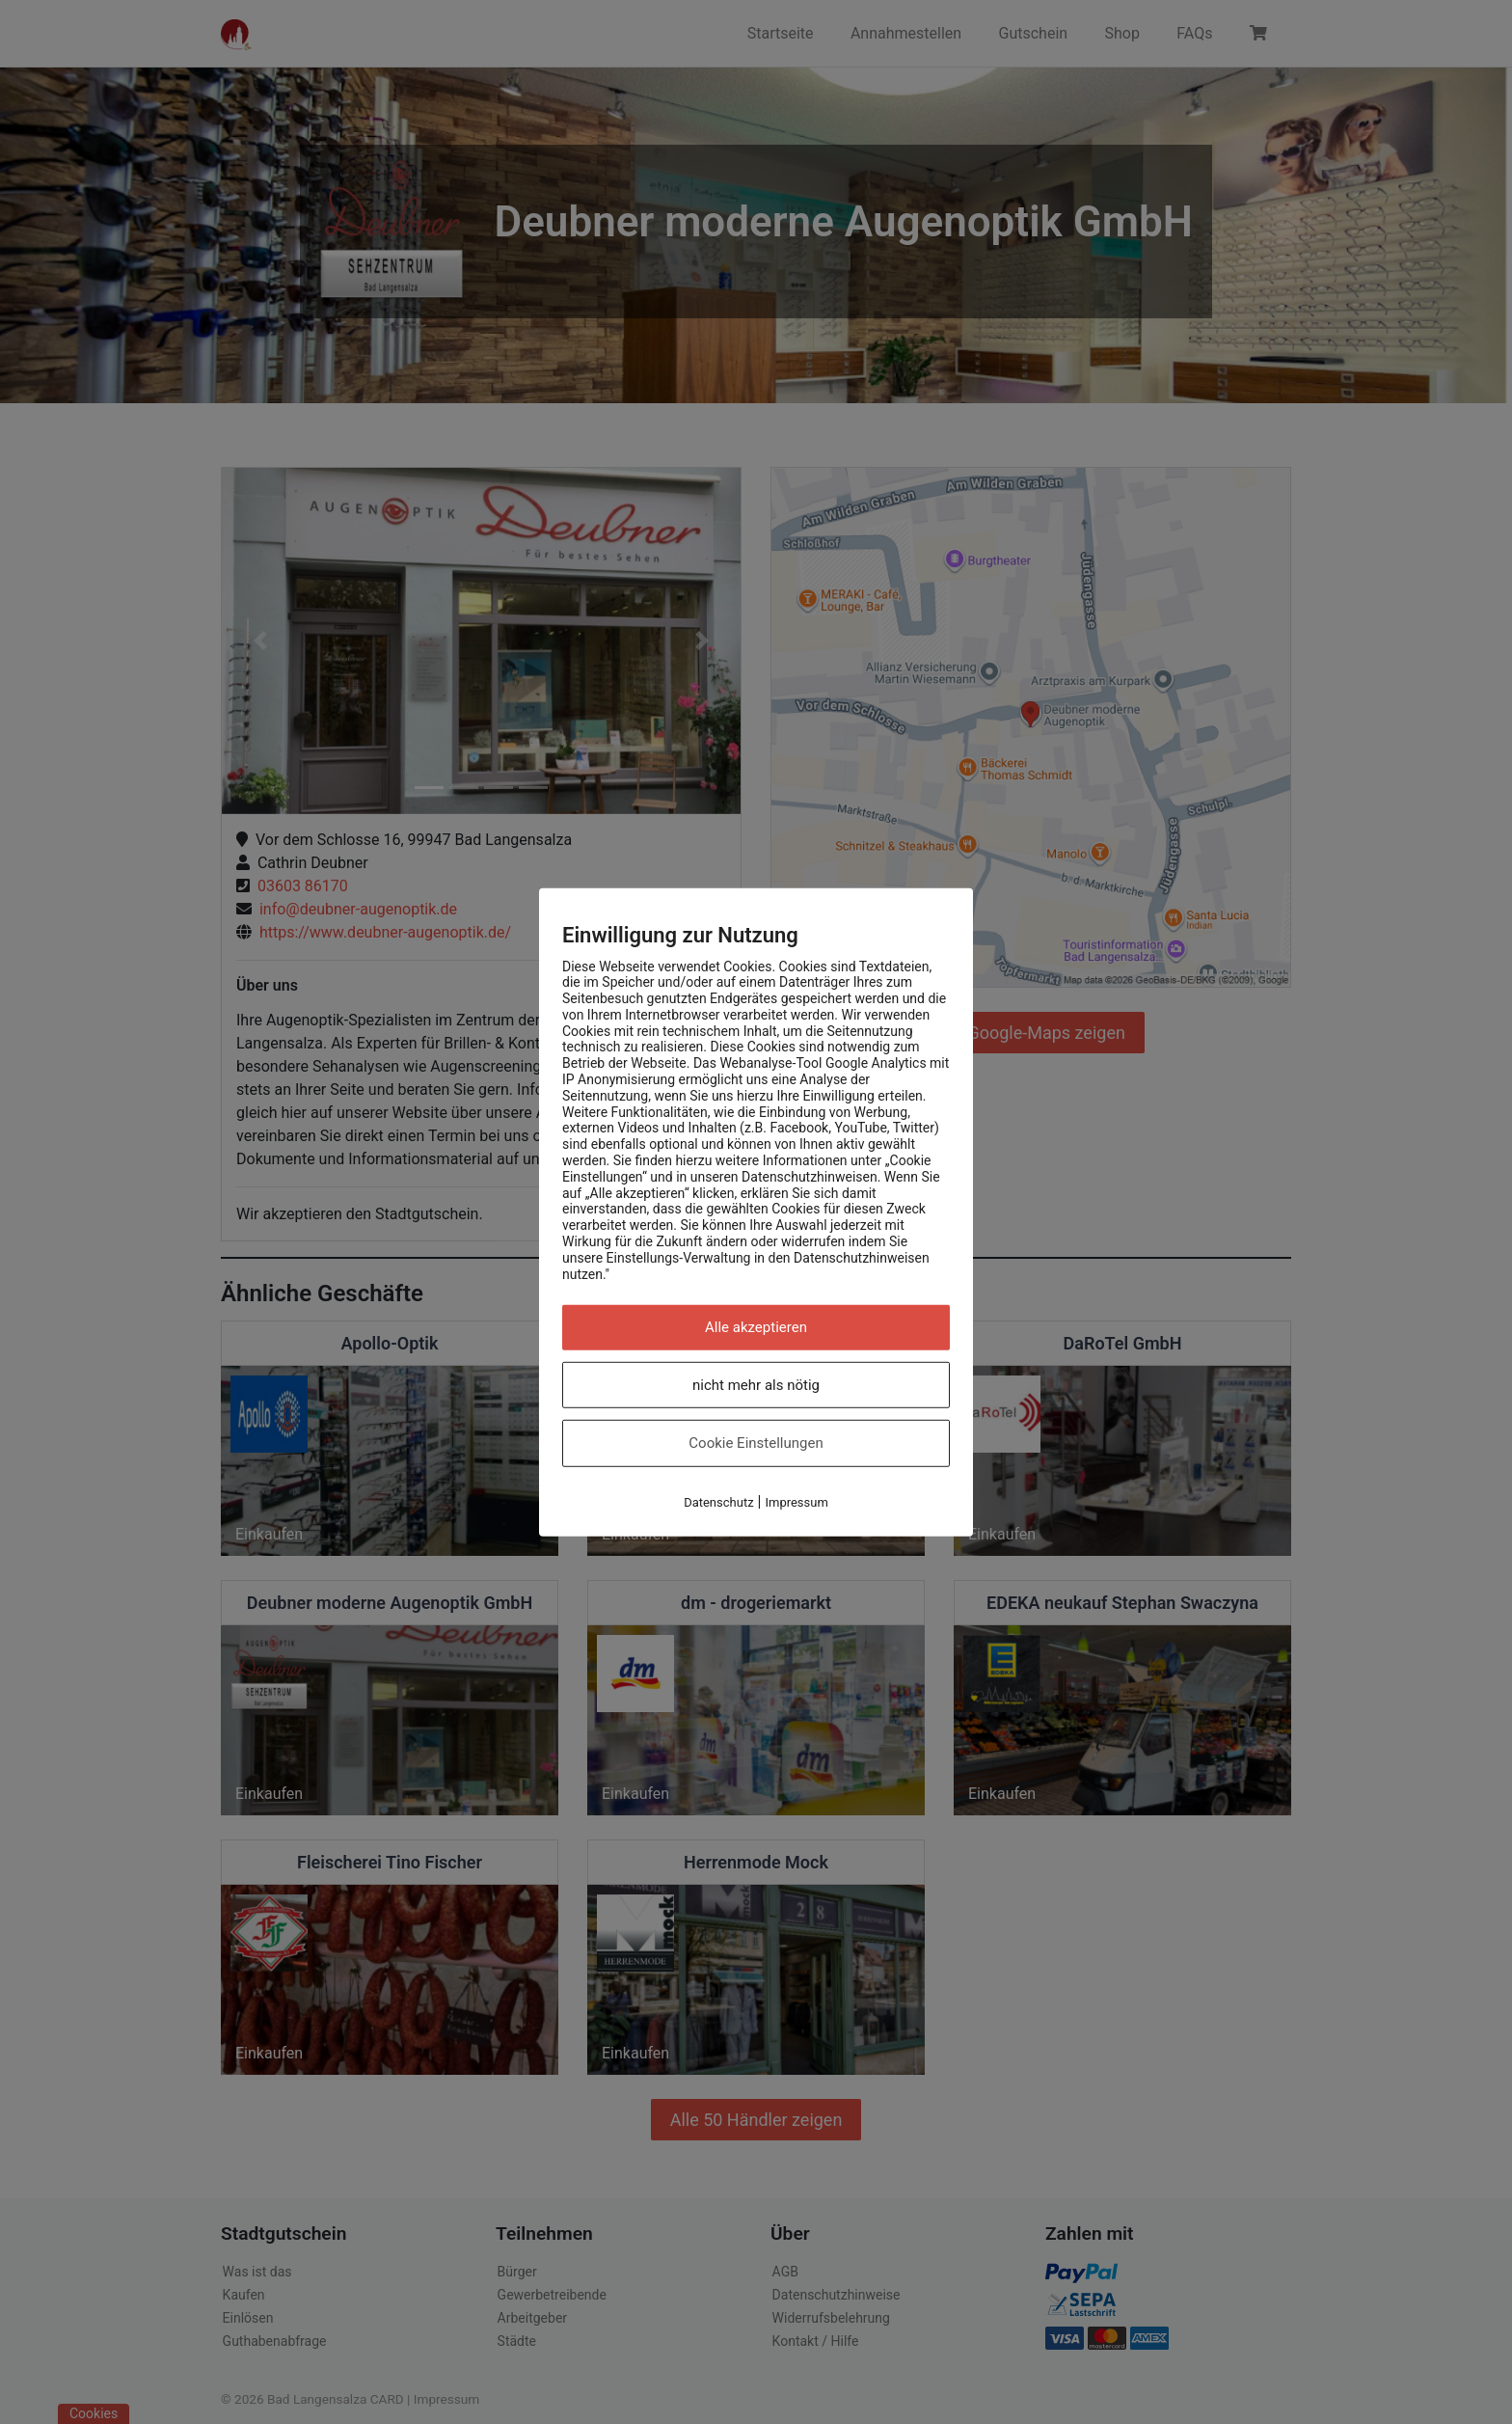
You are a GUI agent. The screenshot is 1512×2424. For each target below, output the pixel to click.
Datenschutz (718, 1502)
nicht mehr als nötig (756, 1385)
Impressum (796, 1502)
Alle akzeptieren (756, 1327)
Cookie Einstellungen (755, 1443)
